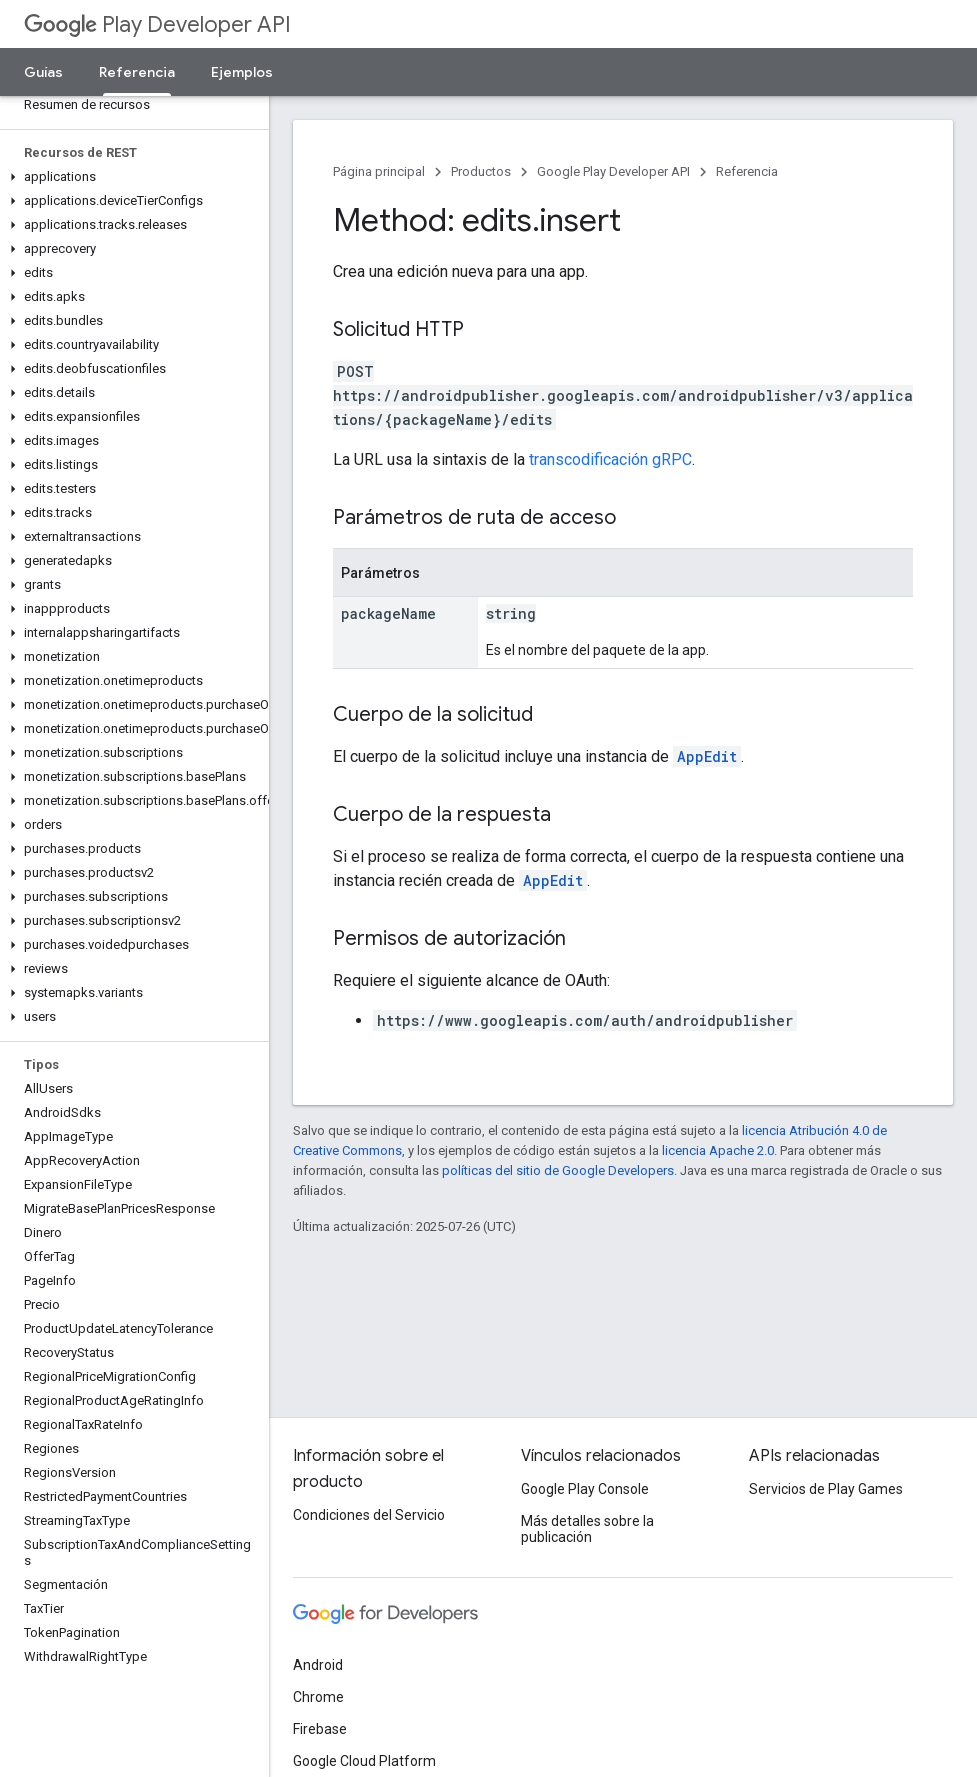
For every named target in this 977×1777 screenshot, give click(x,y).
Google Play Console (585, 1489)
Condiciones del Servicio (369, 1515)
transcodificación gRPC (610, 459)
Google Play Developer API (613, 171)
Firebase (320, 1729)
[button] (130, 177)
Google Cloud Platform (364, 1761)
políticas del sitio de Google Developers (558, 1170)
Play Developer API (157, 24)
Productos (481, 171)
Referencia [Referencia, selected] (137, 72)
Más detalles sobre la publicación (587, 1529)
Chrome (318, 1697)
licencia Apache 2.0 (718, 1150)
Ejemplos (242, 72)
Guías (43, 72)
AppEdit (707, 756)
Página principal (379, 171)
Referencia (747, 171)
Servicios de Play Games (826, 1489)
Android (318, 1665)
